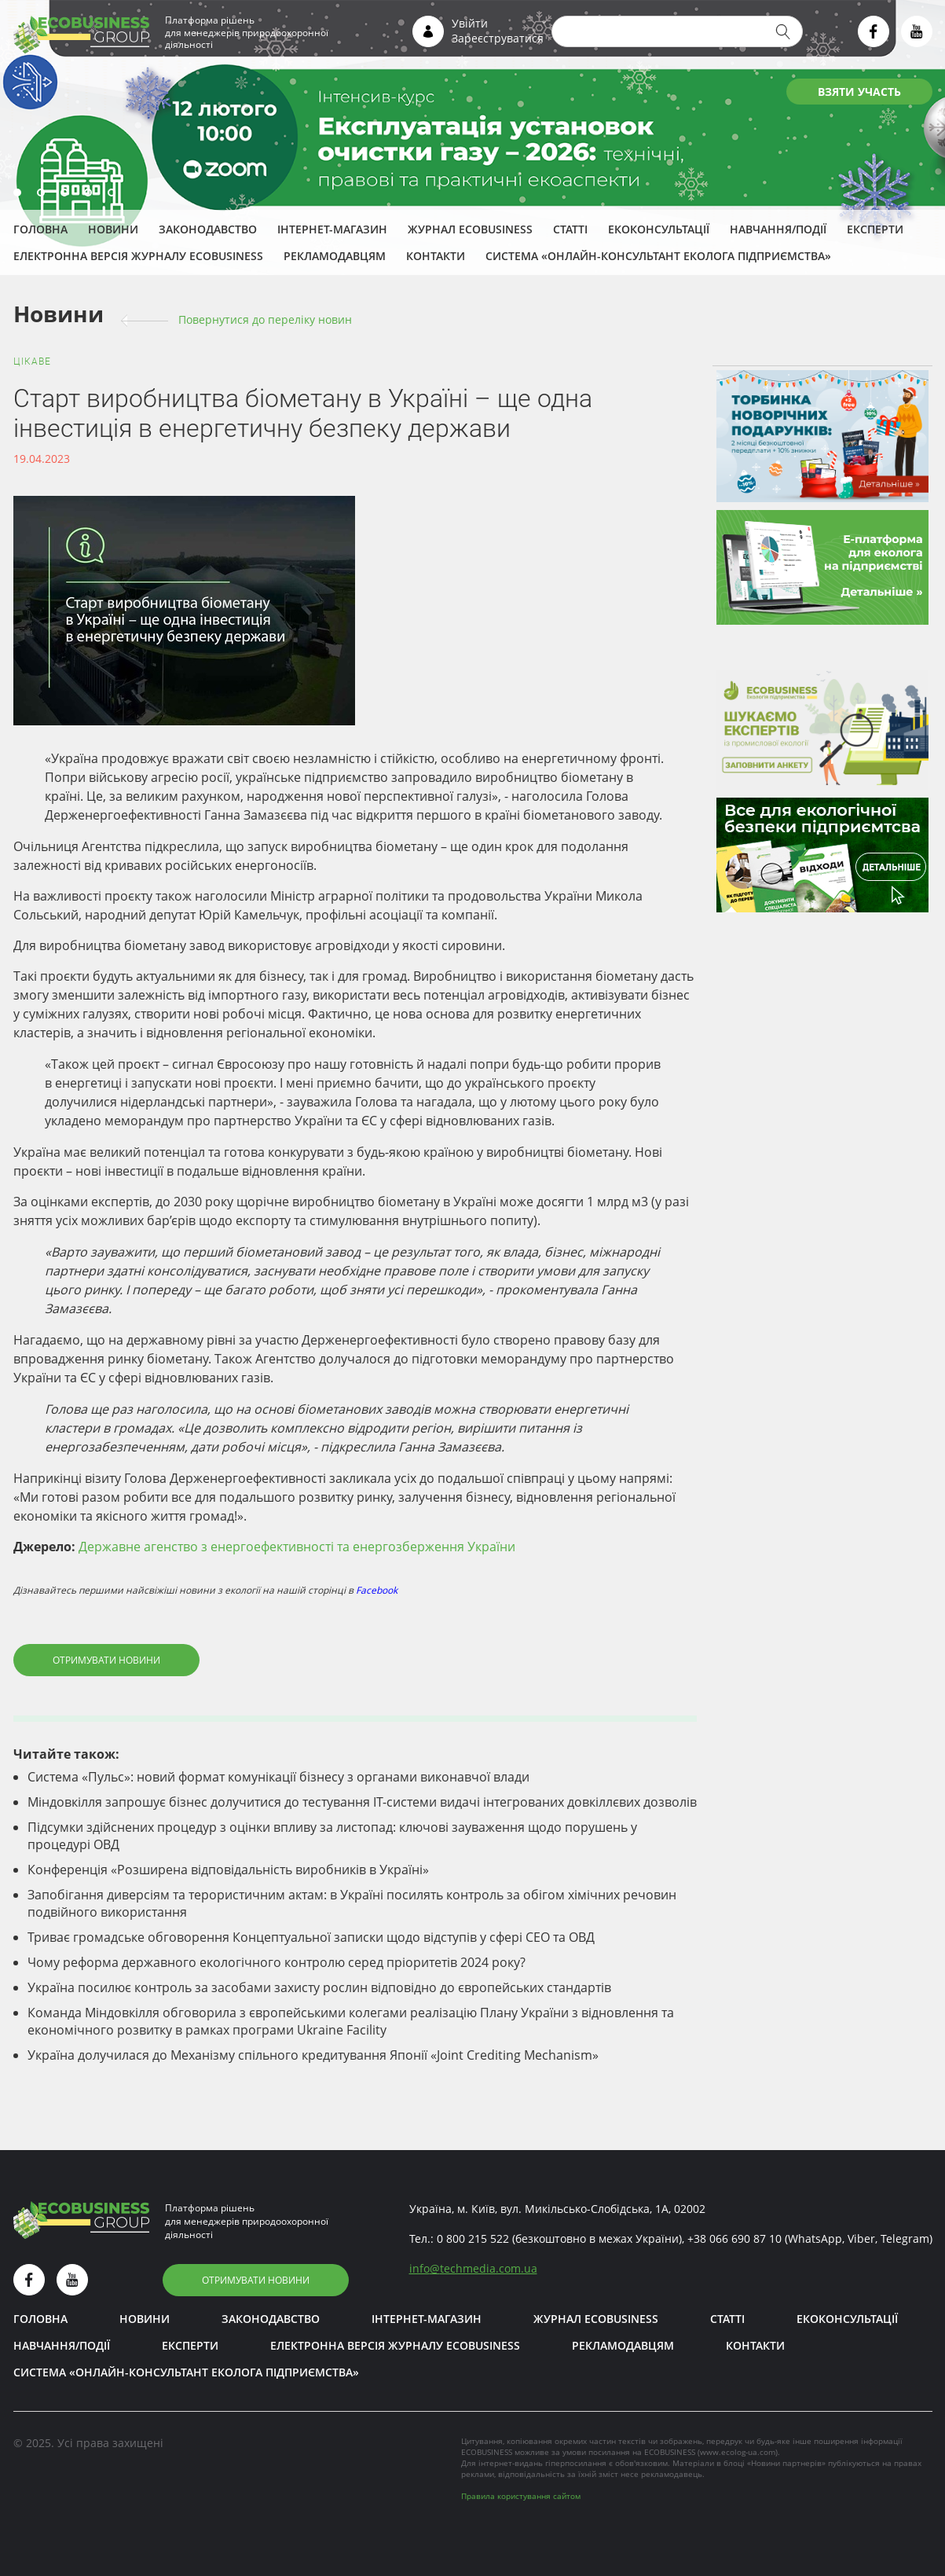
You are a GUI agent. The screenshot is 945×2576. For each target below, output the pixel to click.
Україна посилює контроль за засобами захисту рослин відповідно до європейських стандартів (319, 1987)
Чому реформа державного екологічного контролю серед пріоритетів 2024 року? (276, 1962)
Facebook (376, 1590)
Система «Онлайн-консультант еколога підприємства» (658, 255)
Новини (113, 229)
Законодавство (208, 229)
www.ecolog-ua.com (737, 2451)
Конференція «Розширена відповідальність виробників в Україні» (228, 1869)
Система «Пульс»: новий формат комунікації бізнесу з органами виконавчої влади (278, 1776)
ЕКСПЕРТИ (875, 229)
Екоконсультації (658, 229)
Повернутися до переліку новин (265, 319)
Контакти (435, 255)
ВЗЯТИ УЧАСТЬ (859, 91)
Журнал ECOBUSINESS (470, 229)
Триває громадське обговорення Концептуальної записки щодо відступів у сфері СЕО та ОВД (311, 1937)
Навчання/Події (778, 229)
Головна (40, 229)
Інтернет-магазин (332, 229)
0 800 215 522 (473, 2238)
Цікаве (32, 361)
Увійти (470, 23)
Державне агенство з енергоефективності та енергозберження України (297, 1546)
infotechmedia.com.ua (473, 2268)
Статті (570, 229)
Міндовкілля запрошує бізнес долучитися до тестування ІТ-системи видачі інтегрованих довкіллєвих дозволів (362, 1802)
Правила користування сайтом (521, 2495)
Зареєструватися (498, 38)
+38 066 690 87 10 (734, 2238)
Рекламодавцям (335, 255)
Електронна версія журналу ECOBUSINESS (138, 255)
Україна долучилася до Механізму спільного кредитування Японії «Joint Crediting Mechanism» (313, 2055)
